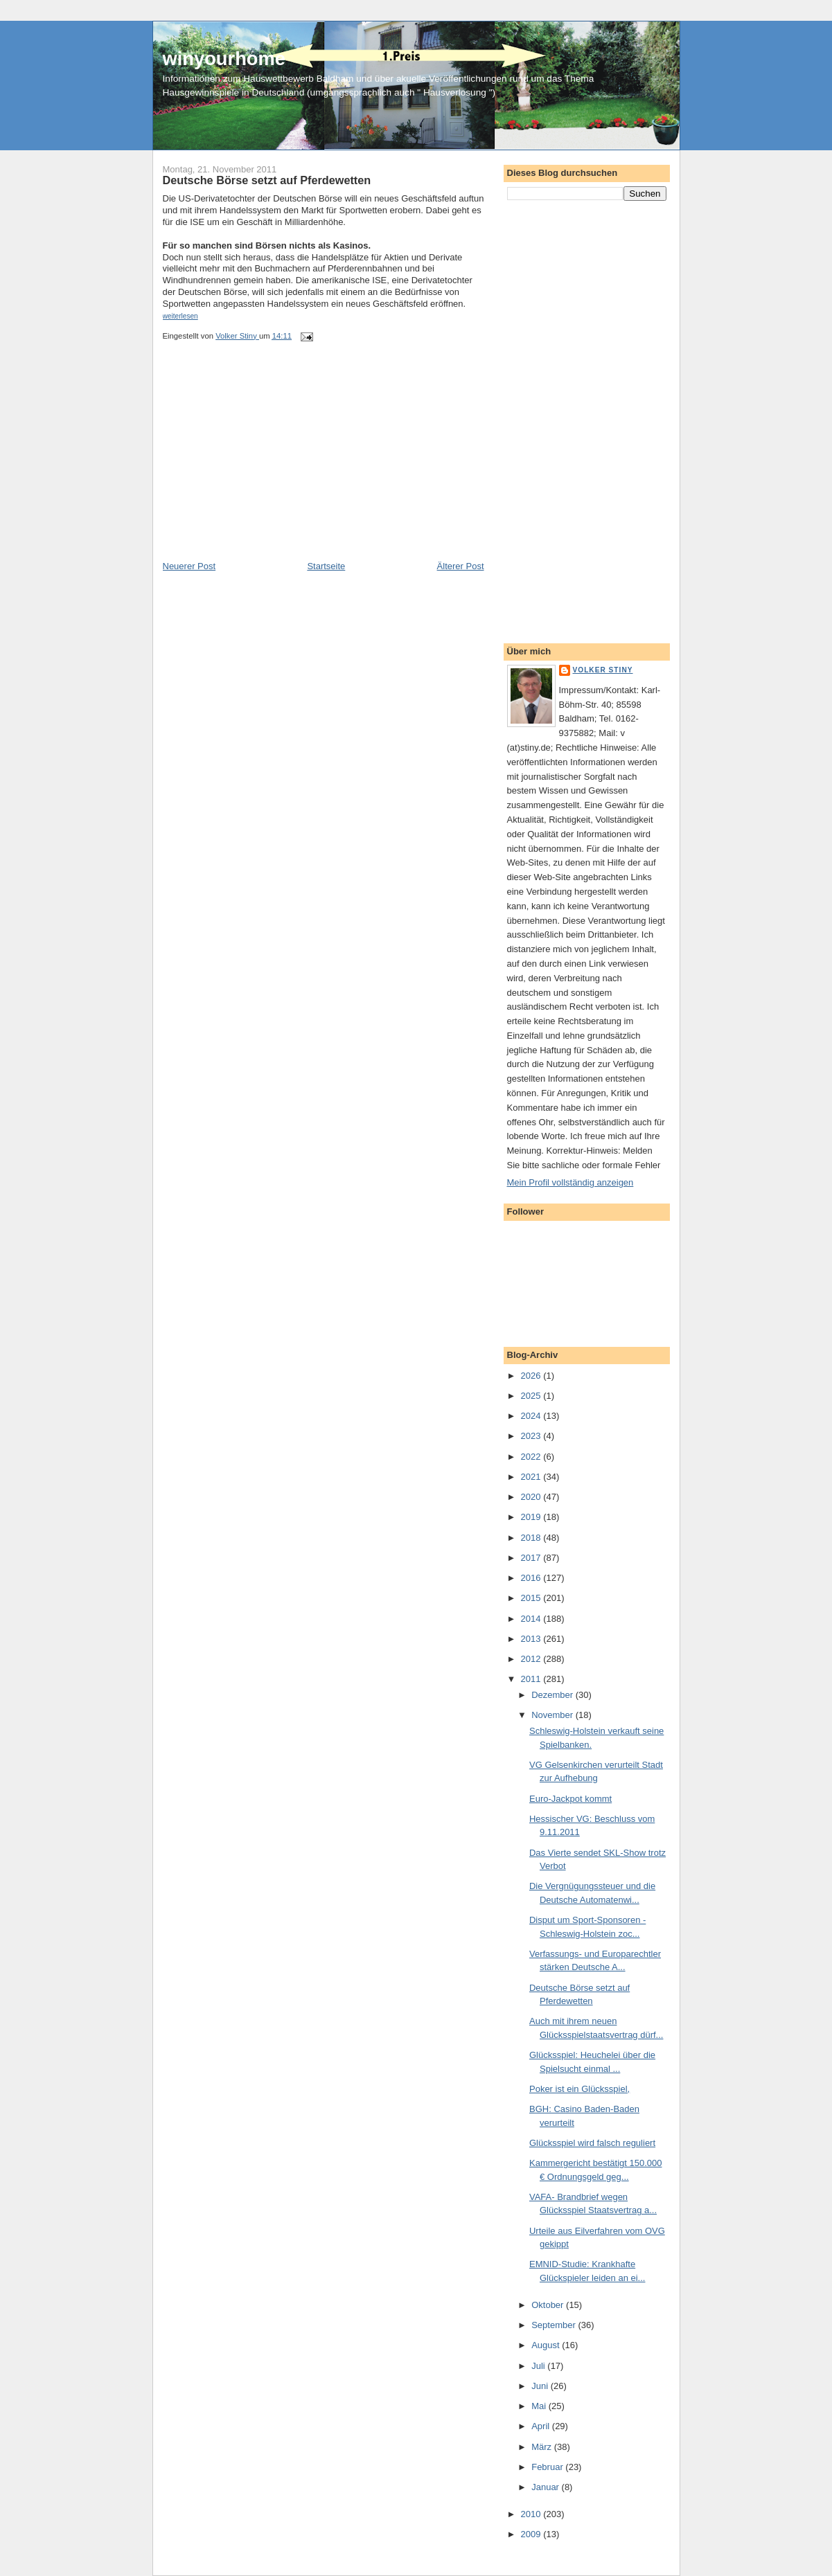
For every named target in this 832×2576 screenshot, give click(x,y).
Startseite (326, 566)
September (554, 2325)
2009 (532, 2534)
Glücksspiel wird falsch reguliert (592, 2143)
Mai (540, 2406)
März (542, 2447)
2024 (532, 1416)
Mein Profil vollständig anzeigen (570, 1182)
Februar (548, 2467)
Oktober (548, 2305)
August (546, 2345)
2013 (532, 1639)
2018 (532, 1537)
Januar (546, 2487)
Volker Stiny (603, 670)
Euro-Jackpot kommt (570, 1799)
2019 (532, 1517)
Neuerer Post (189, 566)
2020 (532, 1497)
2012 (532, 1659)
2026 (532, 1375)
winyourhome (224, 58)
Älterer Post (460, 566)
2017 (532, 1558)
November (553, 1715)
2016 (532, 1578)
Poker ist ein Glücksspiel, (579, 2089)
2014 (532, 1618)
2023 (532, 1436)
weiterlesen (180, 316)
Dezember (553, 1695)
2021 (532, 1477)
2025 (532, 1395)
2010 (532, 2514)
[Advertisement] (267, 463)
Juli (539, 2366)
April (541, 2426)
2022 (532, 1456)
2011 (532, 1679)
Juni (540, 2386)
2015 (532, 1598)
